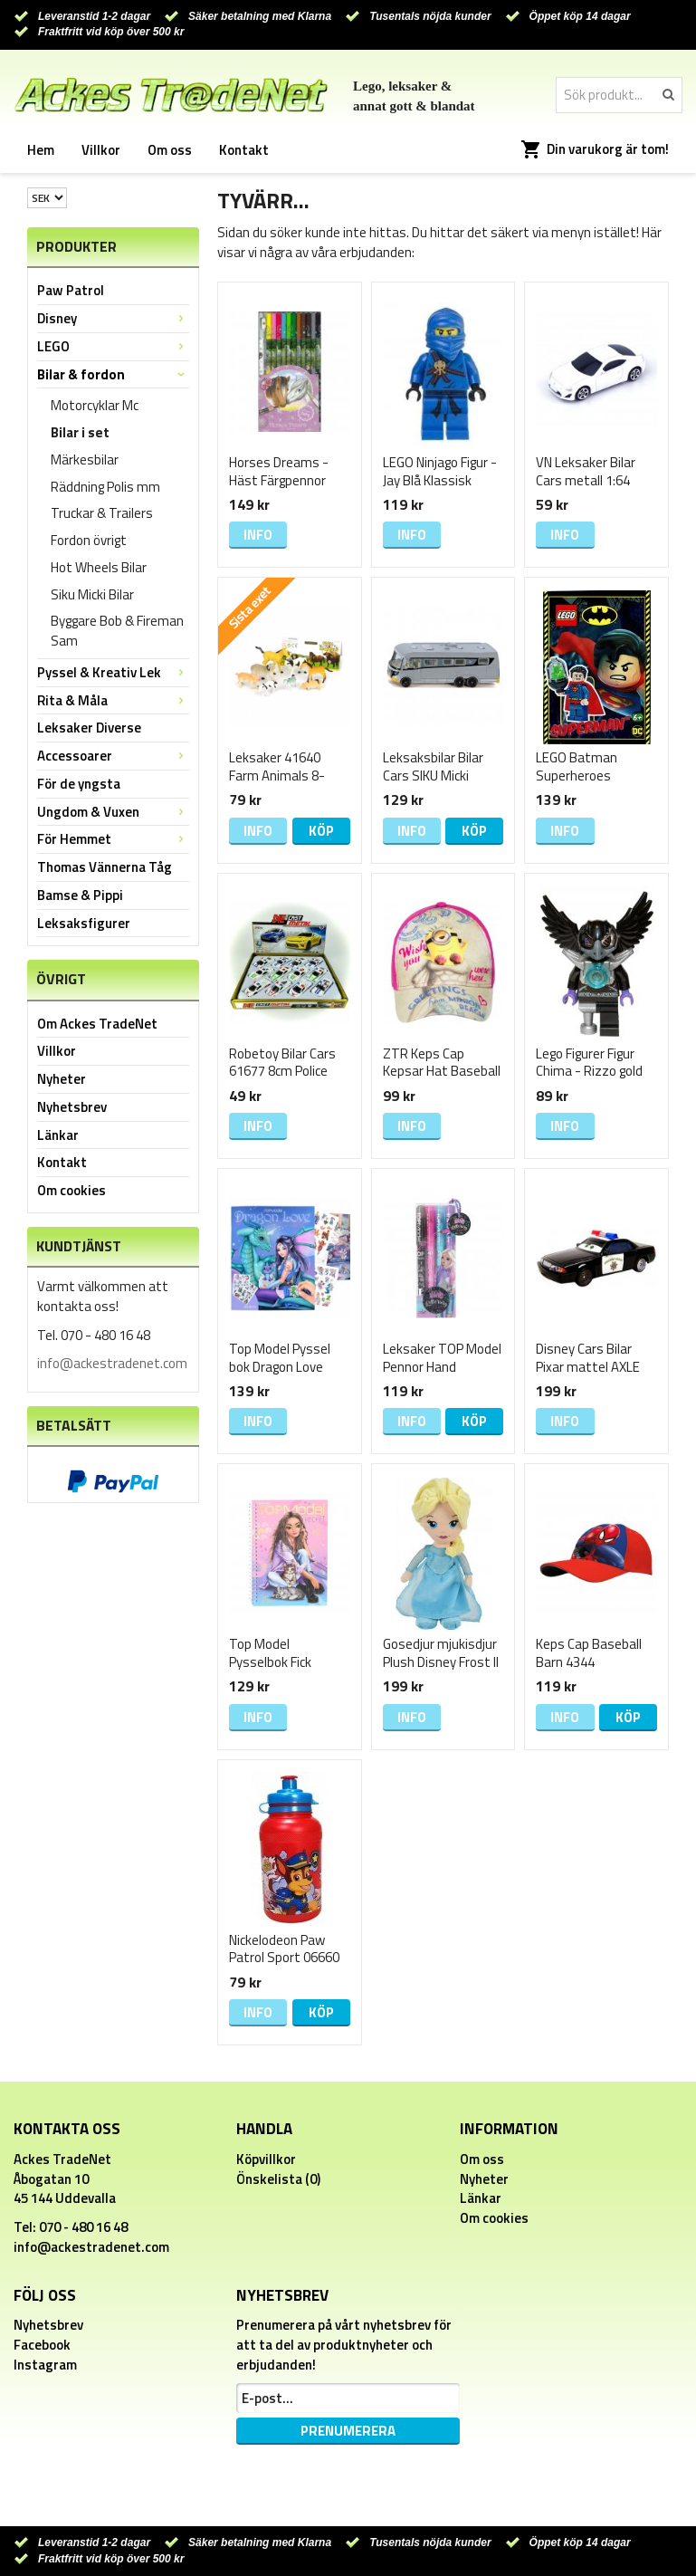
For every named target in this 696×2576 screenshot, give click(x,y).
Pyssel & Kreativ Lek (113, 672)
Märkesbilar (85, 459)
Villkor (100, 149)
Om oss (170, 149)
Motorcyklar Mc (94, 405)
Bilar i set (80, 432)
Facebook (42, 2344)
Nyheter (61, 1078)
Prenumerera (348, 2430)
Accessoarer (113, 755)
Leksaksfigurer (83, 923)
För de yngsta (78, 783)
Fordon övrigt (89, 540)
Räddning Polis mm (105, 486)
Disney (113, 318)
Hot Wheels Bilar (99, 567)
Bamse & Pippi (80, 895)
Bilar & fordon (113, 374)
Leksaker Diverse (89, 727)
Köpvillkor (266, 2159)
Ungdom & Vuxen (113, 811)
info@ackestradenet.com (112, 1363)
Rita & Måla (113, 700)
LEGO (113, 346)
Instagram (45, 2364)
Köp (321, 830)
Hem (40, 149)
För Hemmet (113, 838)
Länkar (58, 1135)
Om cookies (71, 1190)
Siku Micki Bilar (92, 594)
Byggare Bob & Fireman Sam (117, 630)
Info (257, 534)
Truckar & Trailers (102, 513)
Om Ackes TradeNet (97, 1023)
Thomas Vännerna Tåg (104, 867)
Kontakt (244, 149)
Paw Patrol (70, 290)
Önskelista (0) (278, 2179)
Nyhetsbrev (72, 1106)
